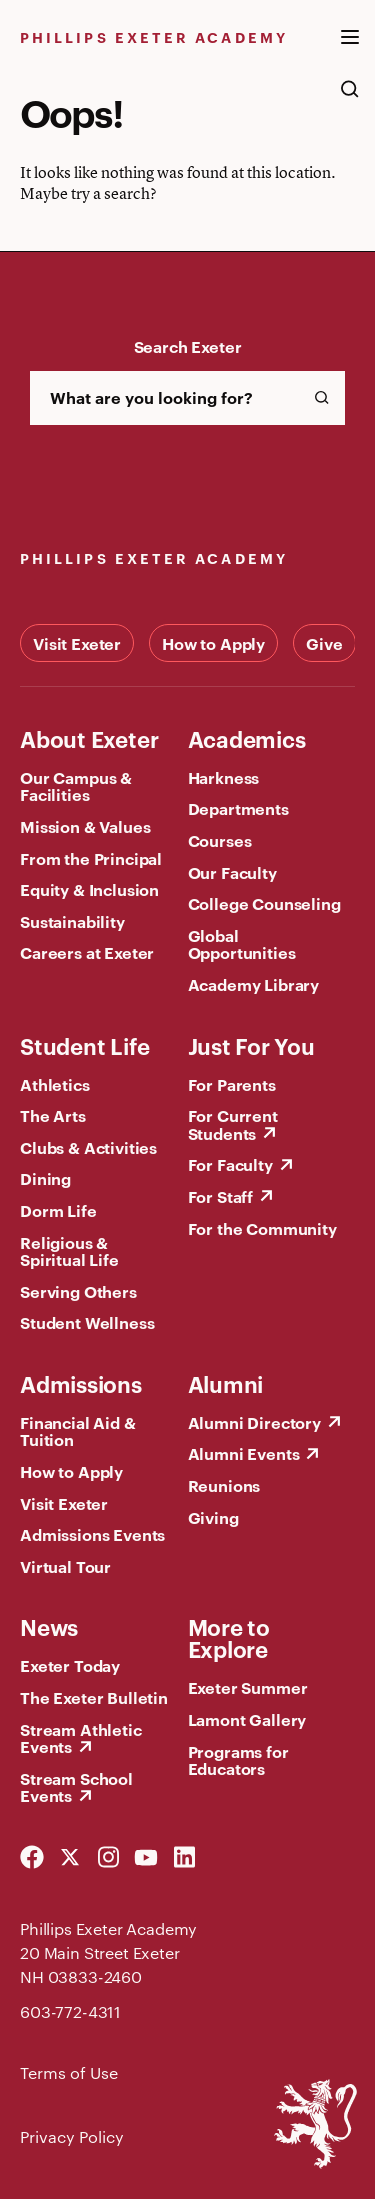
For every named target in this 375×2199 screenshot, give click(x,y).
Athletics (55, 1084)
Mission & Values (85, 826)
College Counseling (264, 903)
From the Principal (91, 858)
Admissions (81, 1383)
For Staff (221, 1196)
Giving (213, 1517)
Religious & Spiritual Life (69, 1251)
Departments (238, 808)
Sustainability (72, 921)
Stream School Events (76, 1787)
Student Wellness (87, 1322)
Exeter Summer (248, 1687)
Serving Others (78, 1291)
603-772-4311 (70, 2011)
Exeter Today (70, 1665)
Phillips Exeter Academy (154, 36)
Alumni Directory (254, 1422)
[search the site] (350, 99)
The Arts (53, 1115)
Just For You (251, 1045)
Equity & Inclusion (89, 889)
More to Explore (229, 1637)
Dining (45, 1178)
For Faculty (230, 1164)
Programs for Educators (238, 1760)
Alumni (226, 1383)
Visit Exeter (77, 643)
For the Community (262, 1228)
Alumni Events (244, 1453)
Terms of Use (69, 2072)
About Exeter (89, 738)
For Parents (232, 1084)
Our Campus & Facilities (76, 786)
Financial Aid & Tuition (78, 1431)
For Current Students (233, 1124)
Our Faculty (232, 872)
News (49, 1626)
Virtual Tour (65, 1566)
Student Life (84, 1045)
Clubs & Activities (88, 1147)
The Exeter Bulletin (94, 1697)
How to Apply (213, 643)
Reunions (224, 1485)
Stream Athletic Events (81, 1738)
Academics (247, 738)
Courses (220, 840)
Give (324, 643)
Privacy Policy (72, 2136)
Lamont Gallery (247, 1719)
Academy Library (254, 984)
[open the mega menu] (350, 49)
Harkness (224, 777)
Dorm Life (58, 1210)
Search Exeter (188, 346)
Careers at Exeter (87, 952)
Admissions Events (92, 1534)
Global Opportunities (242, 944)
